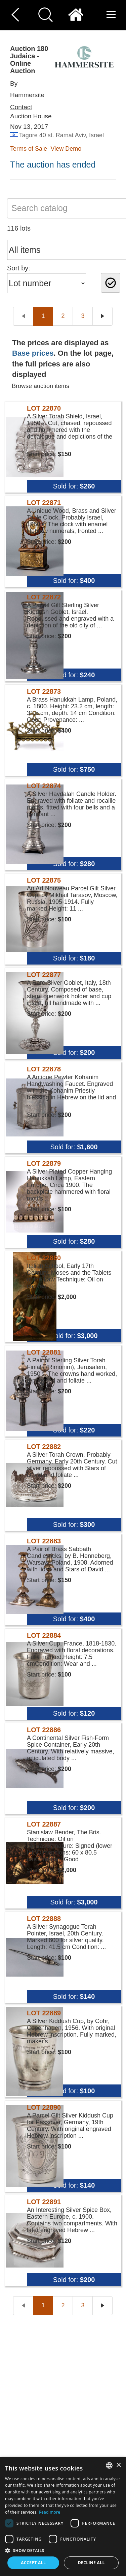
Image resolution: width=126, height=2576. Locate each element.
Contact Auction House (31, 111)
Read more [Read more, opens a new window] (49, 2512)
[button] (63, 2550)
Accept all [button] (33, 2563)
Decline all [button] (91, 2563)
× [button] (118, 2465)
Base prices (33, 353)
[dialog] (63, 2516)
